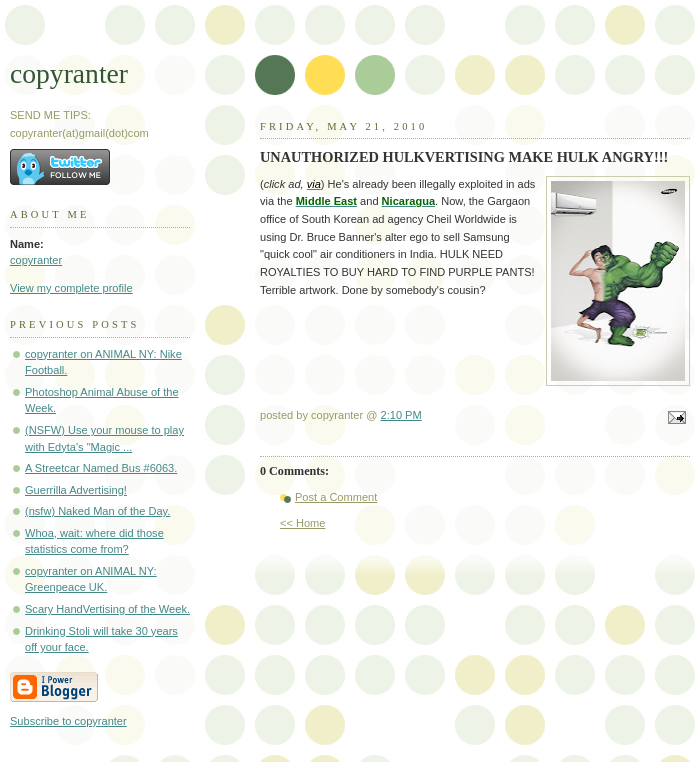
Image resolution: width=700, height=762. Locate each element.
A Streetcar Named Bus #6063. (101, 468)
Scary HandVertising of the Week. (107, 609)
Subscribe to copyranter (68, 721)
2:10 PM (401, 415)
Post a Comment (336, 497)
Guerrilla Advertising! (76, 490)
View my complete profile (71, 288)
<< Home (302, 523)
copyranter (69, 73)
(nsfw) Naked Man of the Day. (97, 511)
